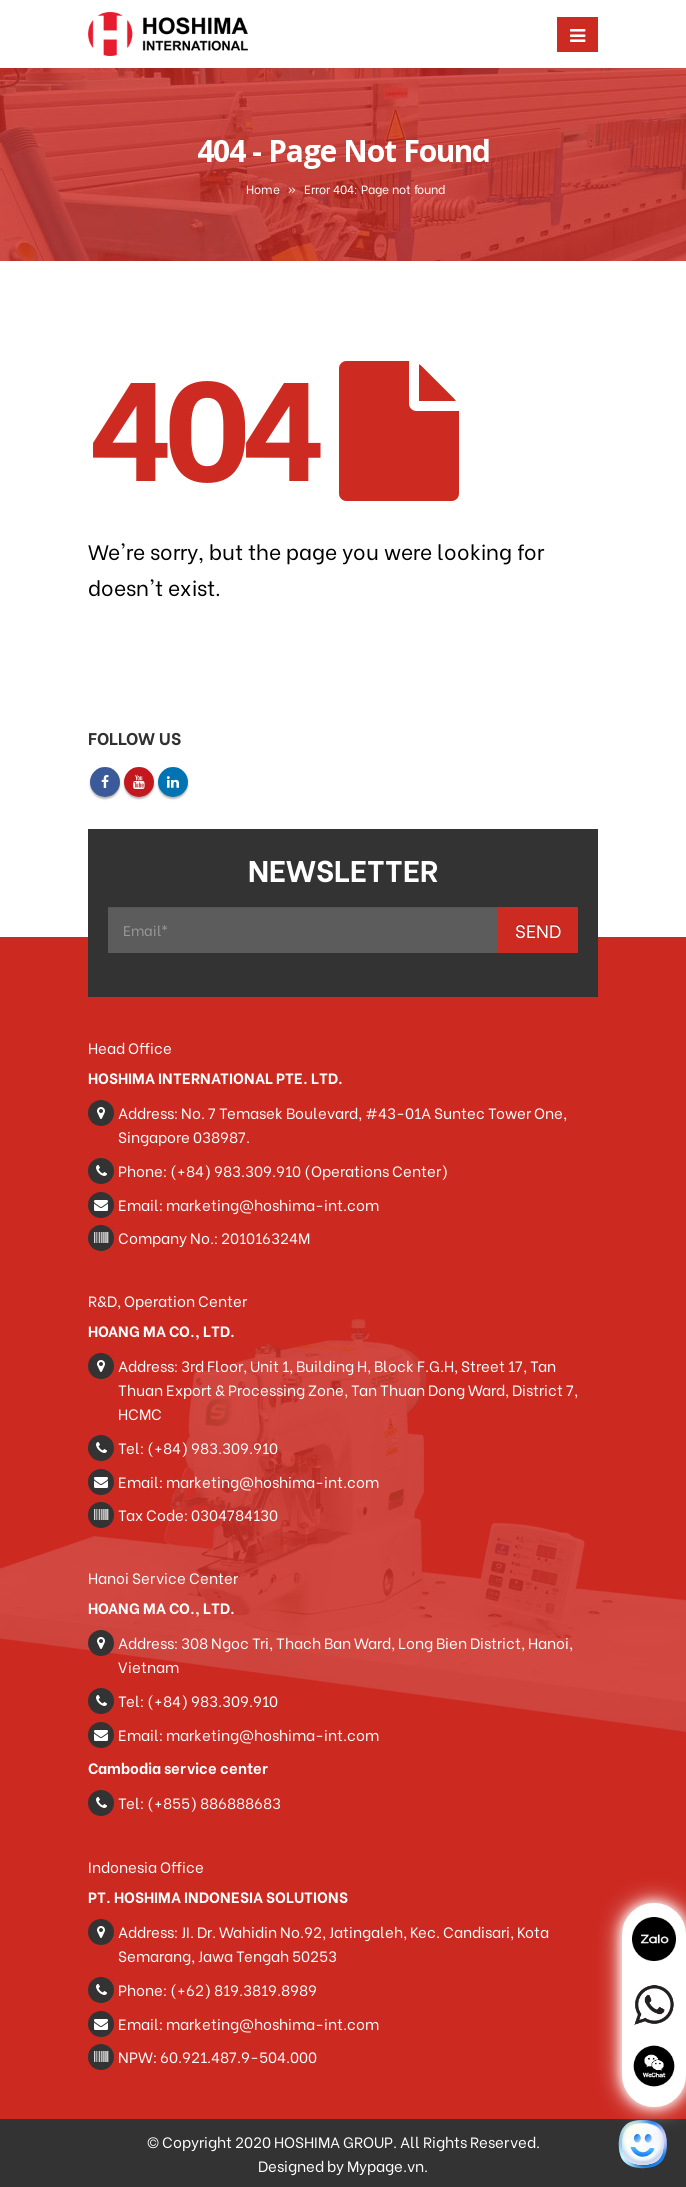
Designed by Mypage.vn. (343, 2165)
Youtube (139, 782)
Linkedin (173, 782)
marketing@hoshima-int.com (272, 1204)
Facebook (105, 782)
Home (263, 188)
